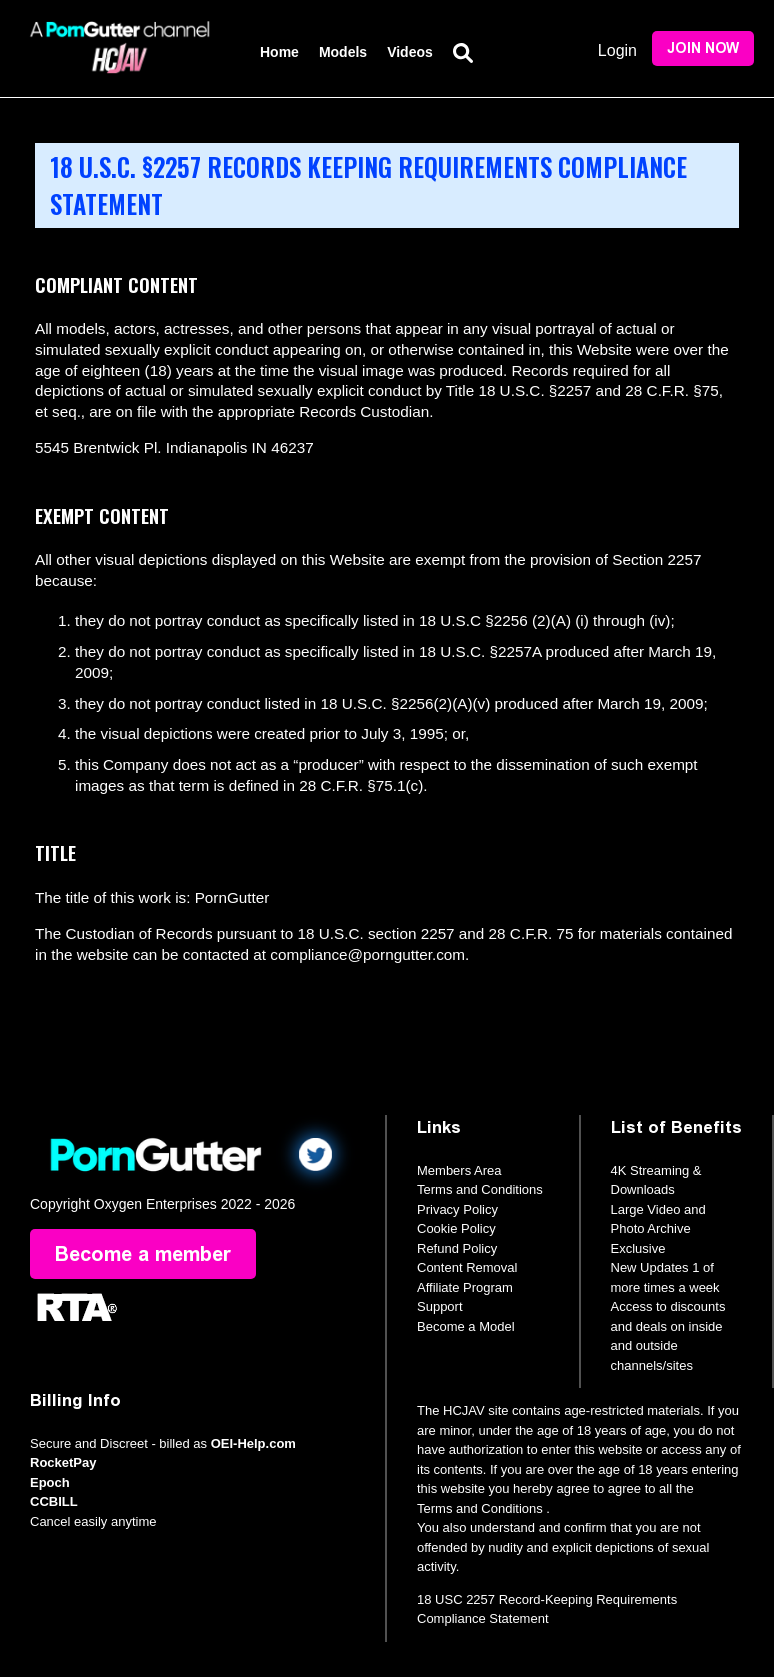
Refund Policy (457, 1248)
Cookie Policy (456, 1228)
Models (343, 52)
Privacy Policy (457, 1209)
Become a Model (466, 1326)
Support (440, 1306)
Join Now (703, 48)
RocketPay (63, 1462)
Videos (410, 52)
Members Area (459, 1170)
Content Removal (467, 1267)
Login (617, 50)
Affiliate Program (465, 1287)
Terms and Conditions (480, 1189)
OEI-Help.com (253, 1443)
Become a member (143, 1254)
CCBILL (54, 1501)
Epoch (50, 1482)
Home (279, 52)
